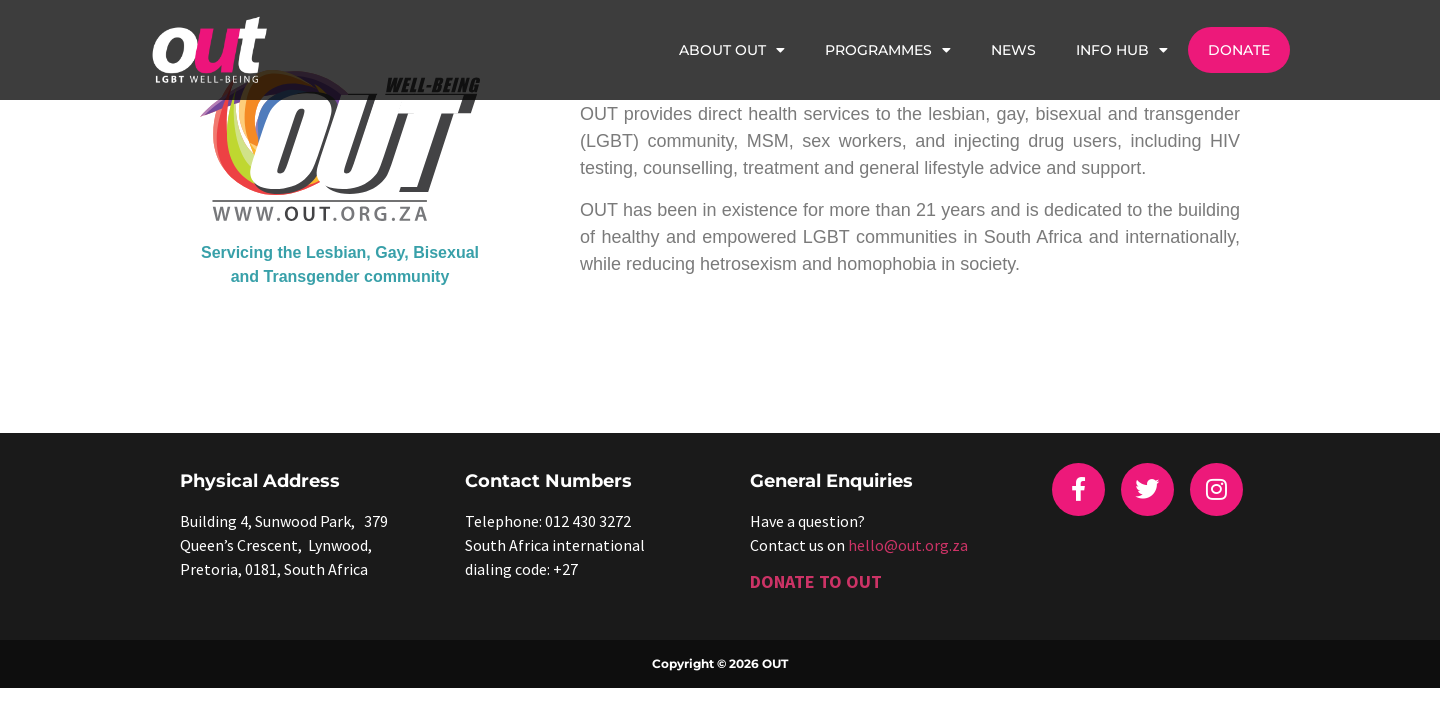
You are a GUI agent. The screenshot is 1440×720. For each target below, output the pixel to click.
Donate (1239, 50)
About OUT (732, 50)
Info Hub (1122, 50)
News (1013, 50)
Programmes (888, 50)
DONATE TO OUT (816, 581)
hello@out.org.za (908, 545)
